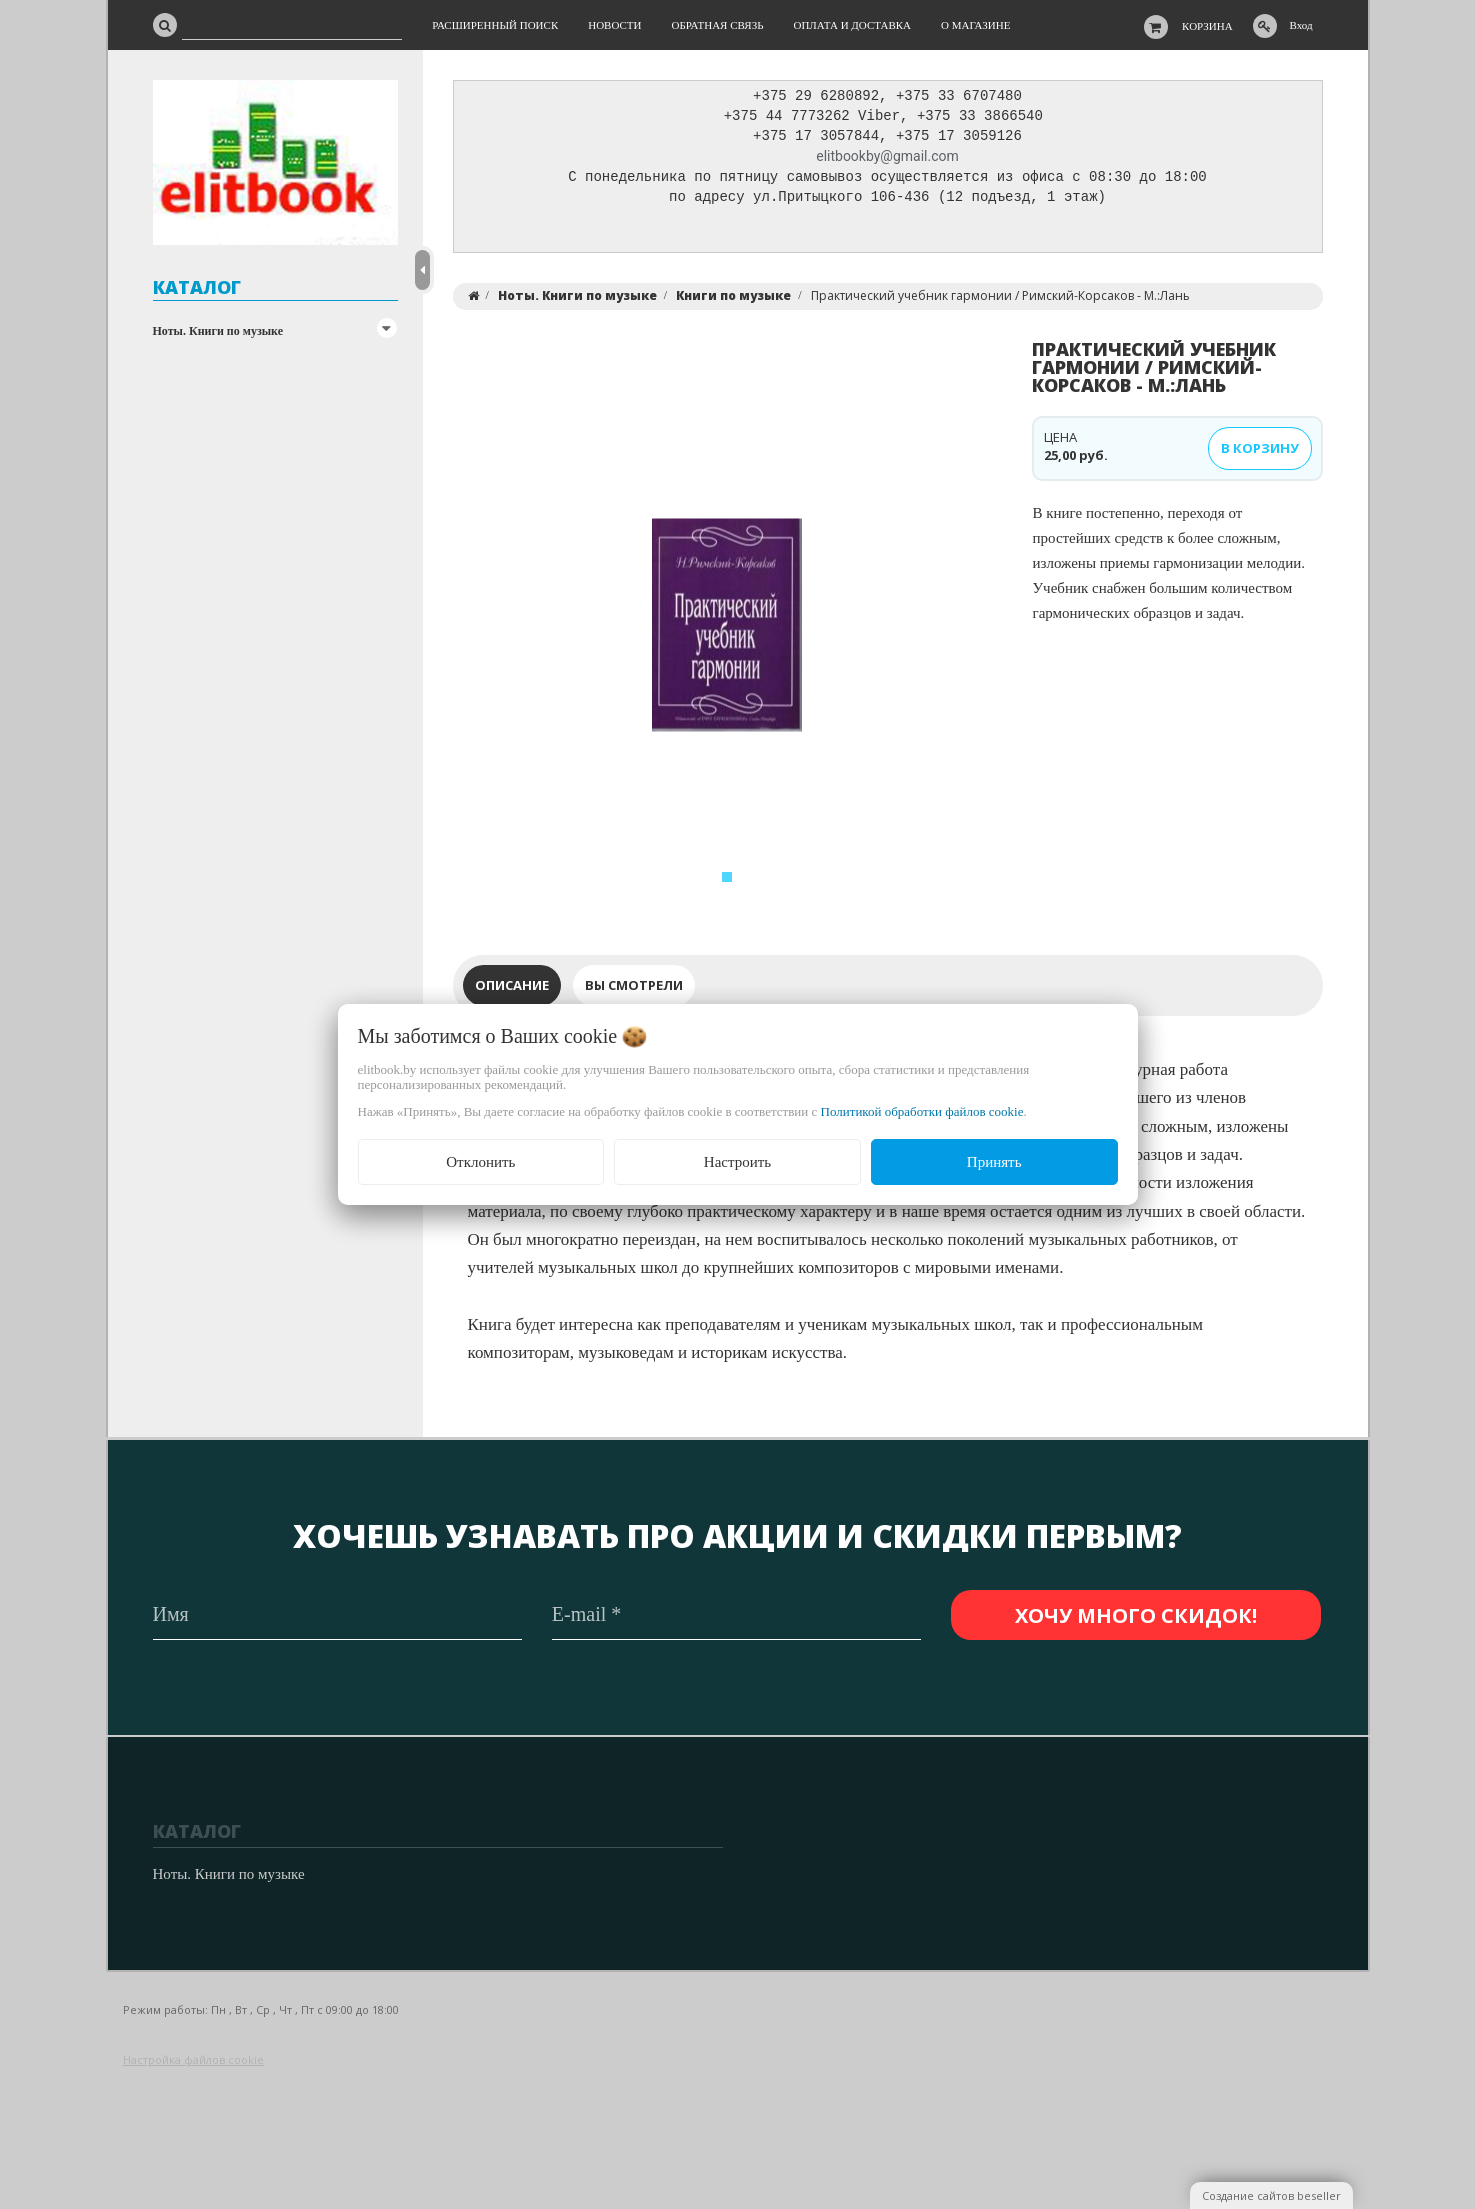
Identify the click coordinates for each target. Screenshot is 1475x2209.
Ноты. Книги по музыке (218, 331)
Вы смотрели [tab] (634, 990)
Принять (994, 1162)
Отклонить (480, 1162)
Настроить (737, 1162)
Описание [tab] (512, 990)
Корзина (1207, 26)
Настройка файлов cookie (193, 2059)
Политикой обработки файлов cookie (922, 1111)
